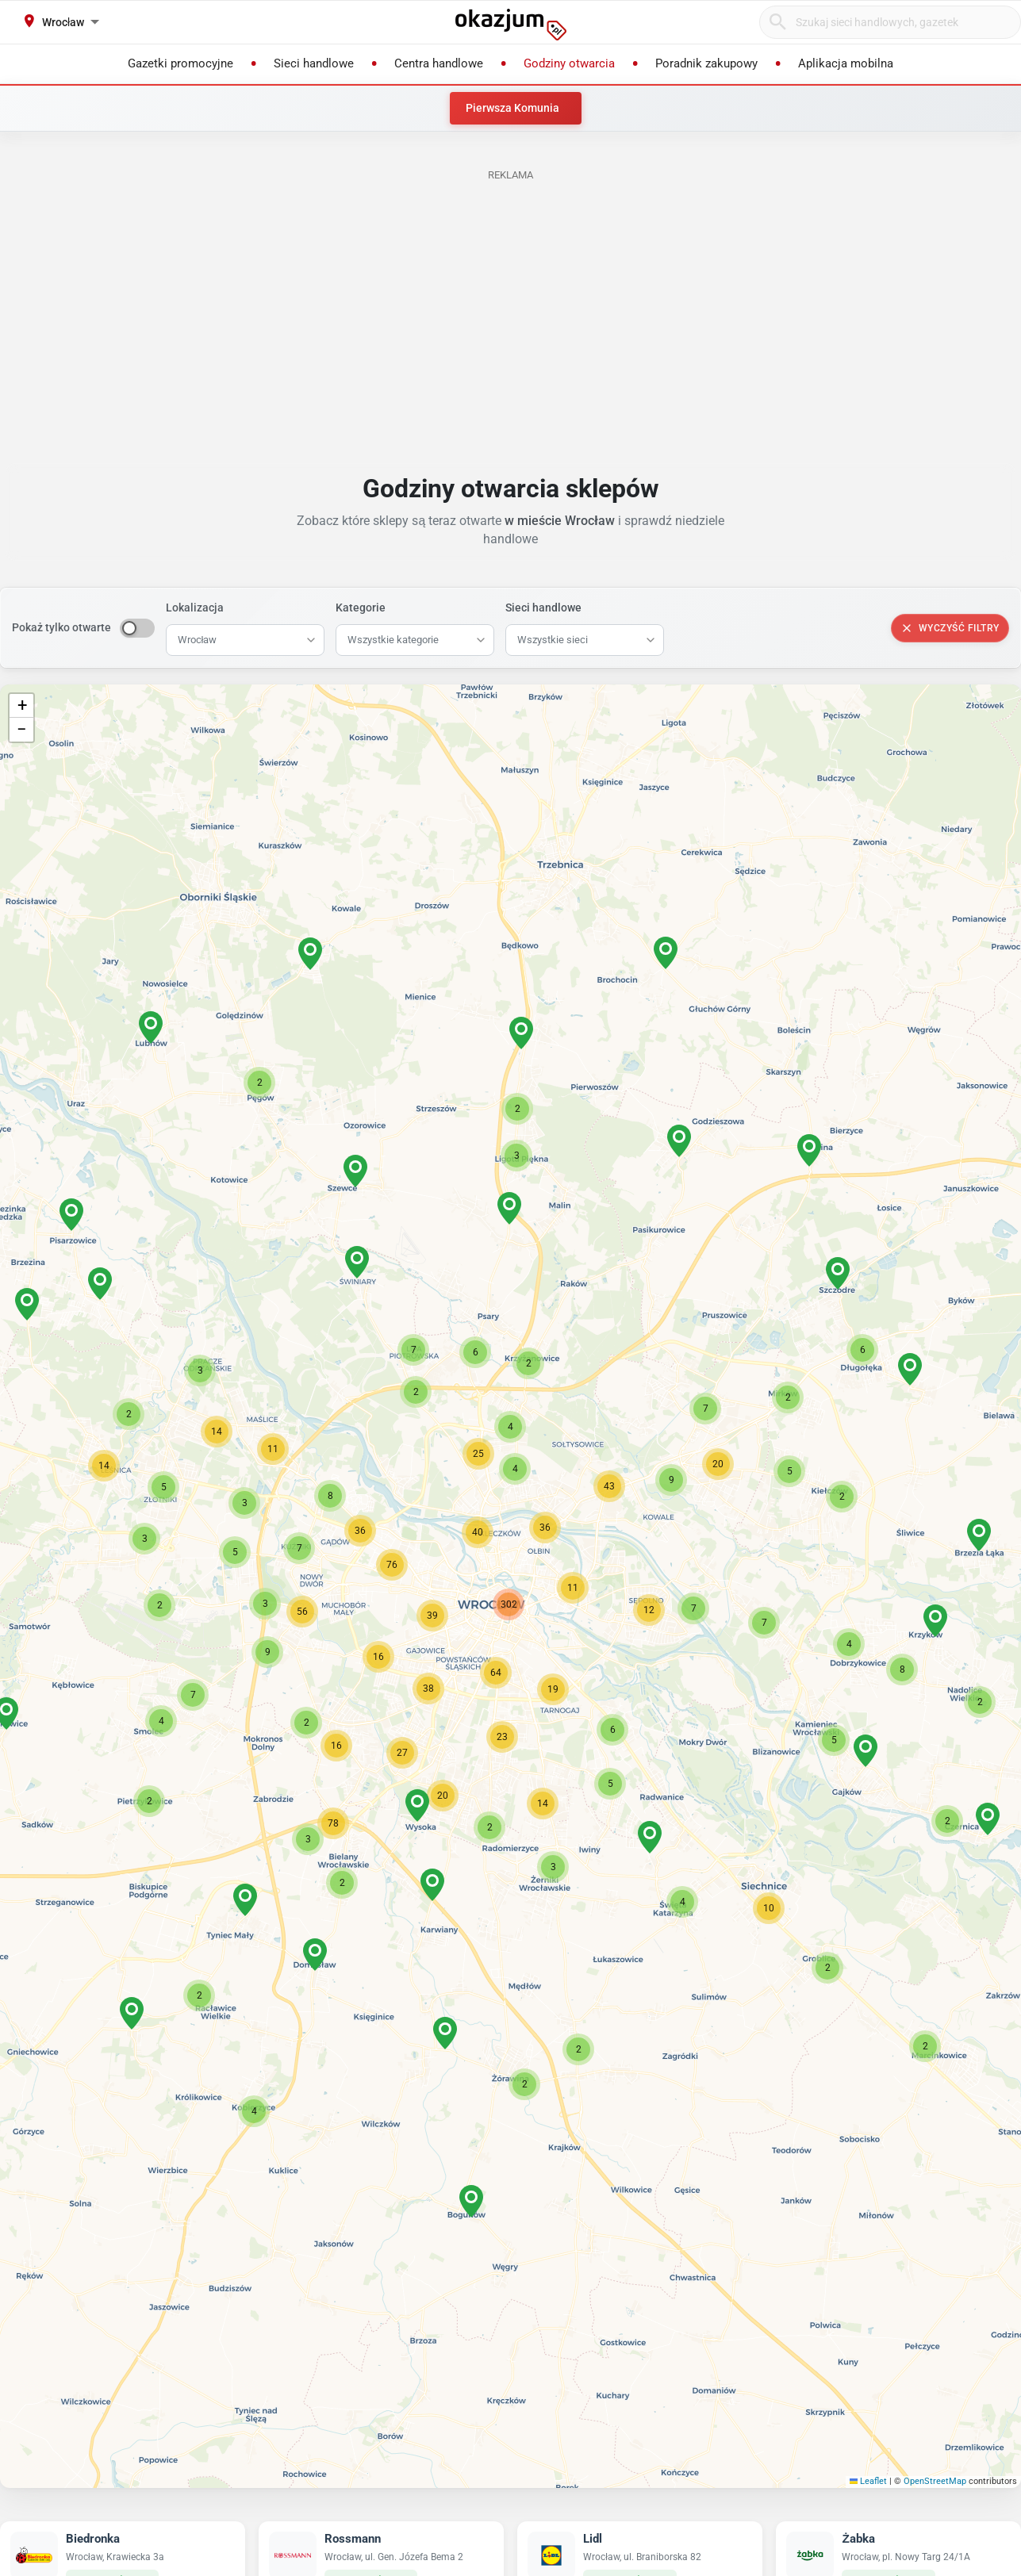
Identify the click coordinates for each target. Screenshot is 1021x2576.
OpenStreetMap (935, 2481)
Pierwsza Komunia (512, 108)
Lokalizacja (195, 607)
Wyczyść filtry (950, 628)
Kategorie (361, 607)
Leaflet (869, 2481)
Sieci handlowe (543, 607)
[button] (573, 1588)
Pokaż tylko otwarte (61, 627)
